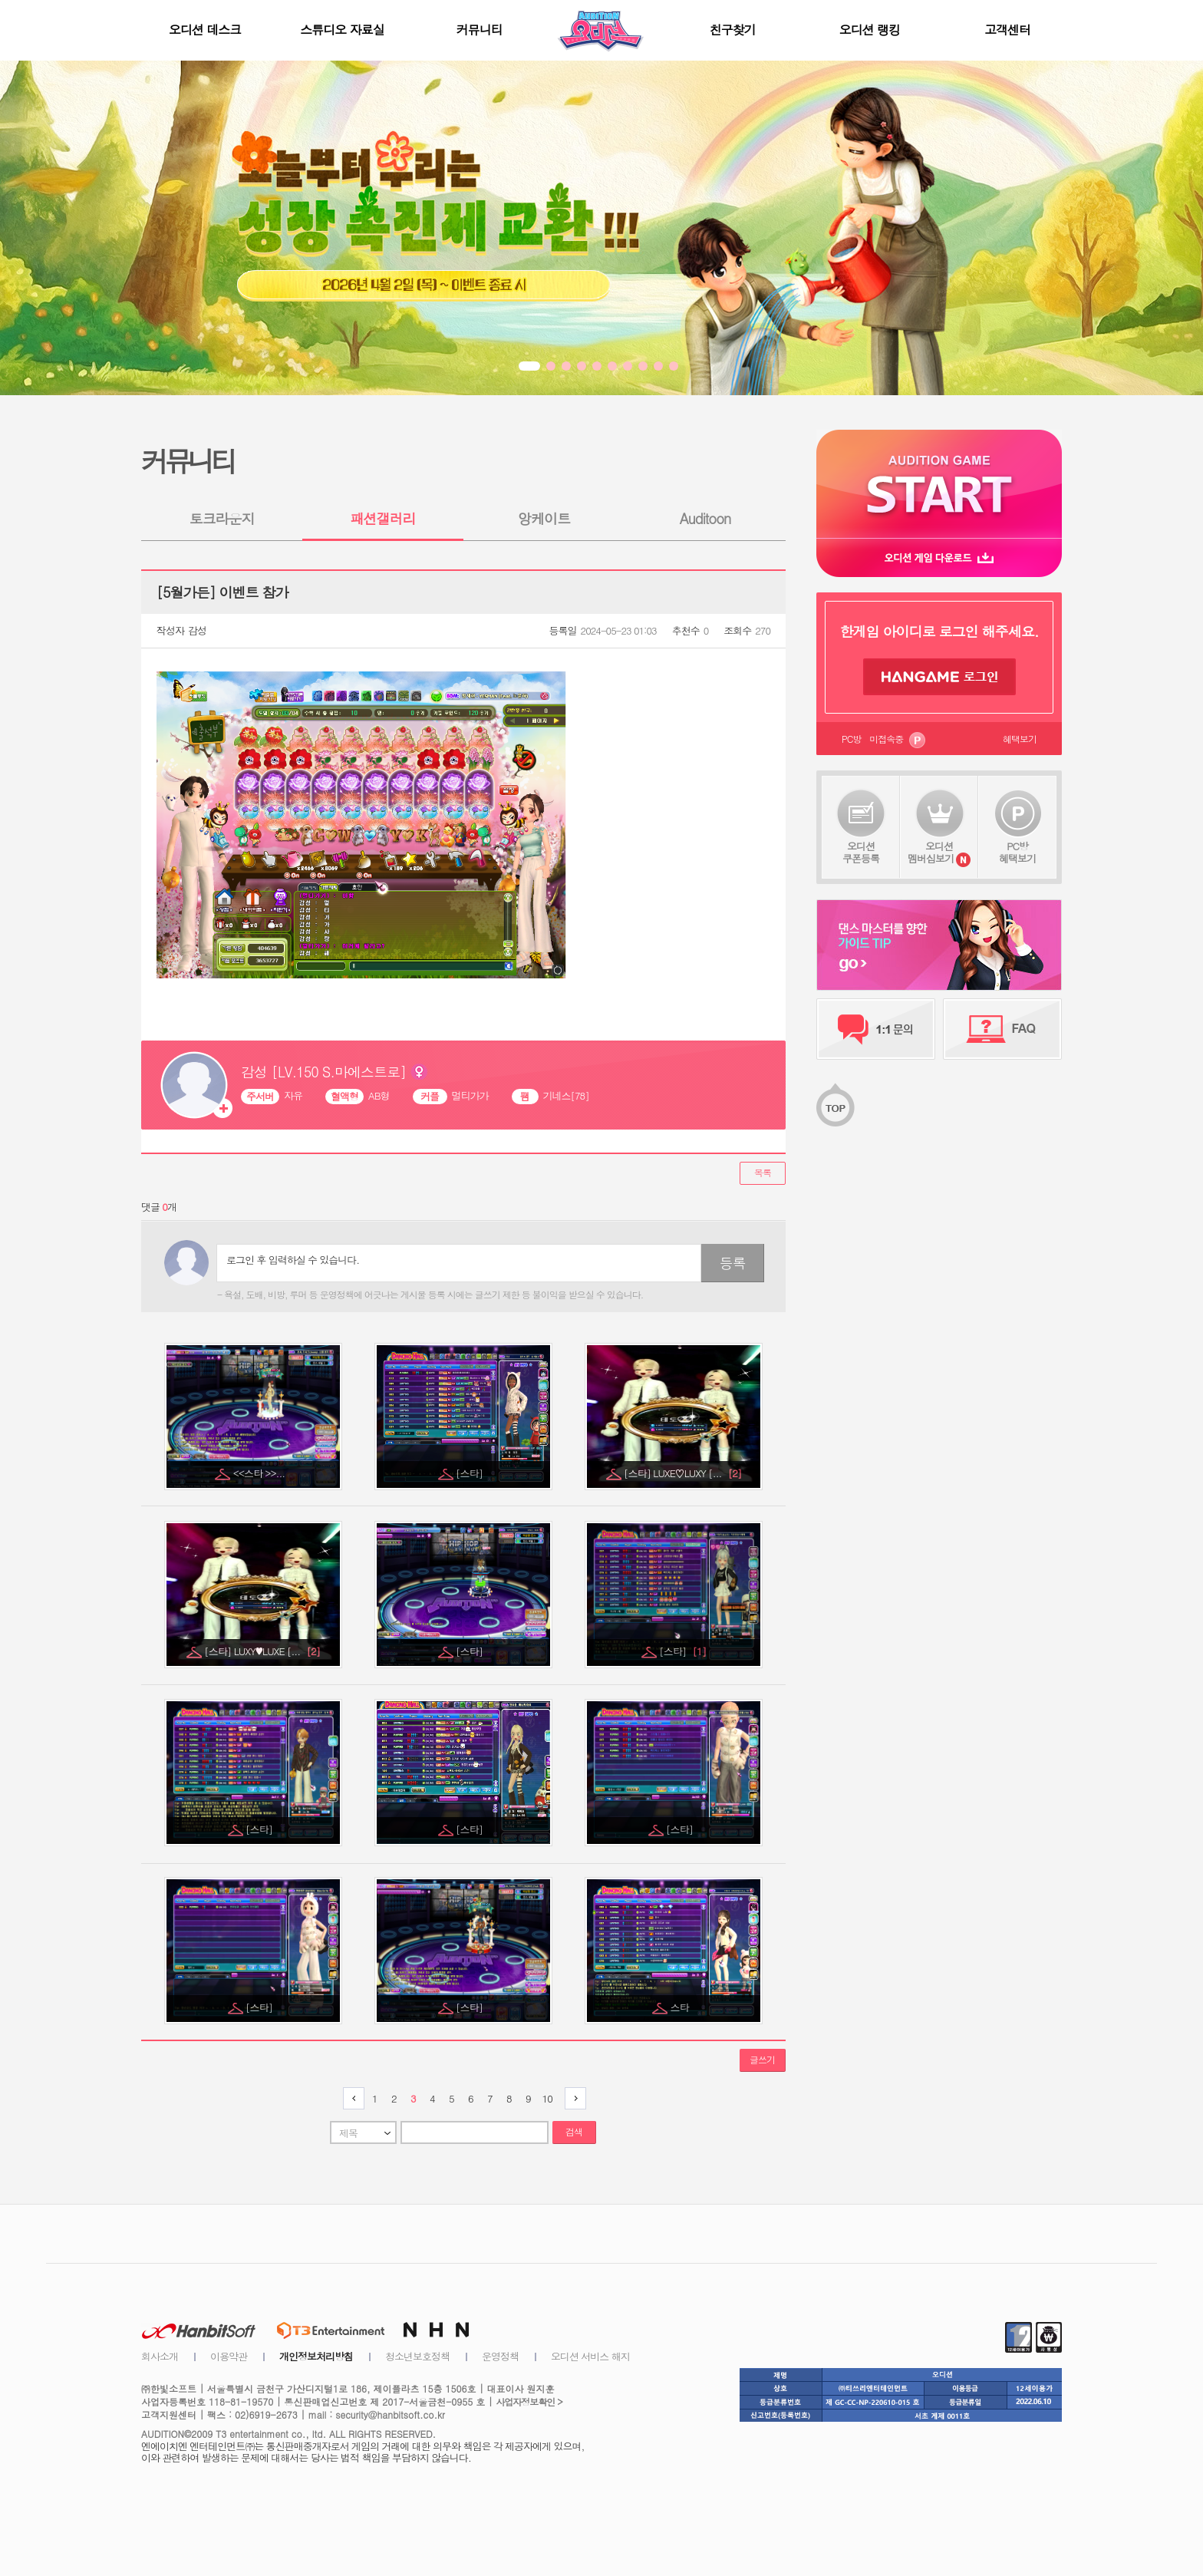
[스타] (470, 1473)
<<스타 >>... (260, 1473)
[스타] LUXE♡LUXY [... (682, 1473)
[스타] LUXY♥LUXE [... (262, 1651)
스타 (681, 2007)
